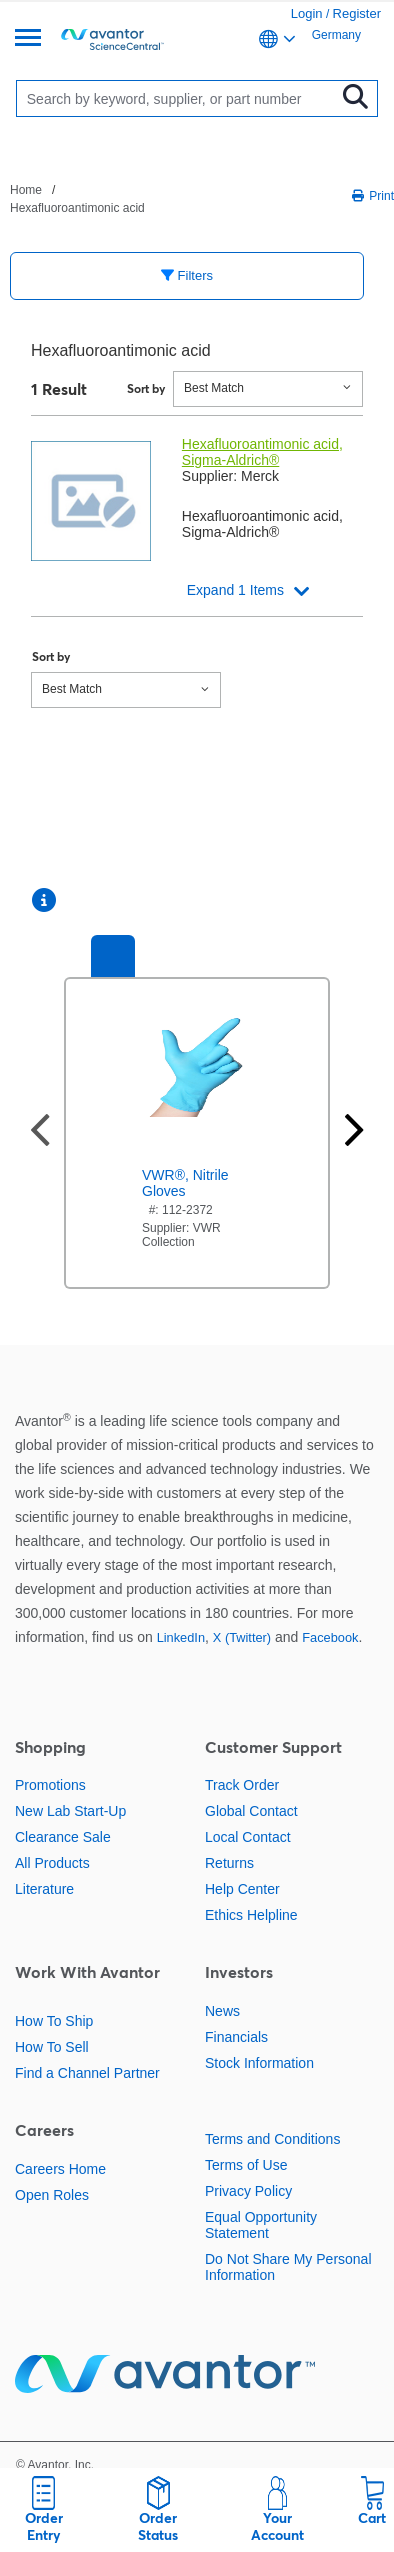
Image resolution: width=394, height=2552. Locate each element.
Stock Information (259, 2063)
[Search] (181, 98)
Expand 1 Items (235, 590)
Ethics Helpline (251, 1915)
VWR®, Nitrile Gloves (185, 1183)
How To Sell (52, 2047)
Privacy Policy (248, 2191)
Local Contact (248, 1837)
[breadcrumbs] (101, 198)
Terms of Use (246, 2165)
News (222, 2011)
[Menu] (28, 39)
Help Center (242, 1889)
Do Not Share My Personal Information (288, 2267)
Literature (44, 1889)
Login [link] (307, 13)
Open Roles (52, 2195)
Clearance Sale (63, 1837)
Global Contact (251, 1811)
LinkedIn (181, 1637)
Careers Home (60, 2169)
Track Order (242, 1785)
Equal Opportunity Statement (261, 2225)
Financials (236, 2037)
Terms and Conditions (272, 2139)
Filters (187, 275)
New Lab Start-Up (70, 1811)
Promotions (50, 1785)
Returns (229, 1863)
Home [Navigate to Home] (26, 190)
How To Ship (54, 2021)
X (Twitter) (242, 1637)
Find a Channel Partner (87, 2073)
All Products (52, 1863)
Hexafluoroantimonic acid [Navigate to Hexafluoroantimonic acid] (77, 208)
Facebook (330, 1637)
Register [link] (357, 13)
